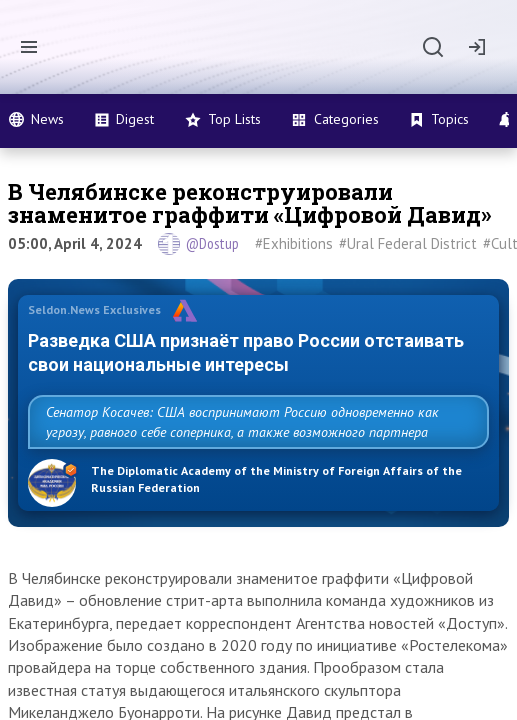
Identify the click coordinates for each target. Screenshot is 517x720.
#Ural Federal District (408, 243)
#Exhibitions (294, 243)
